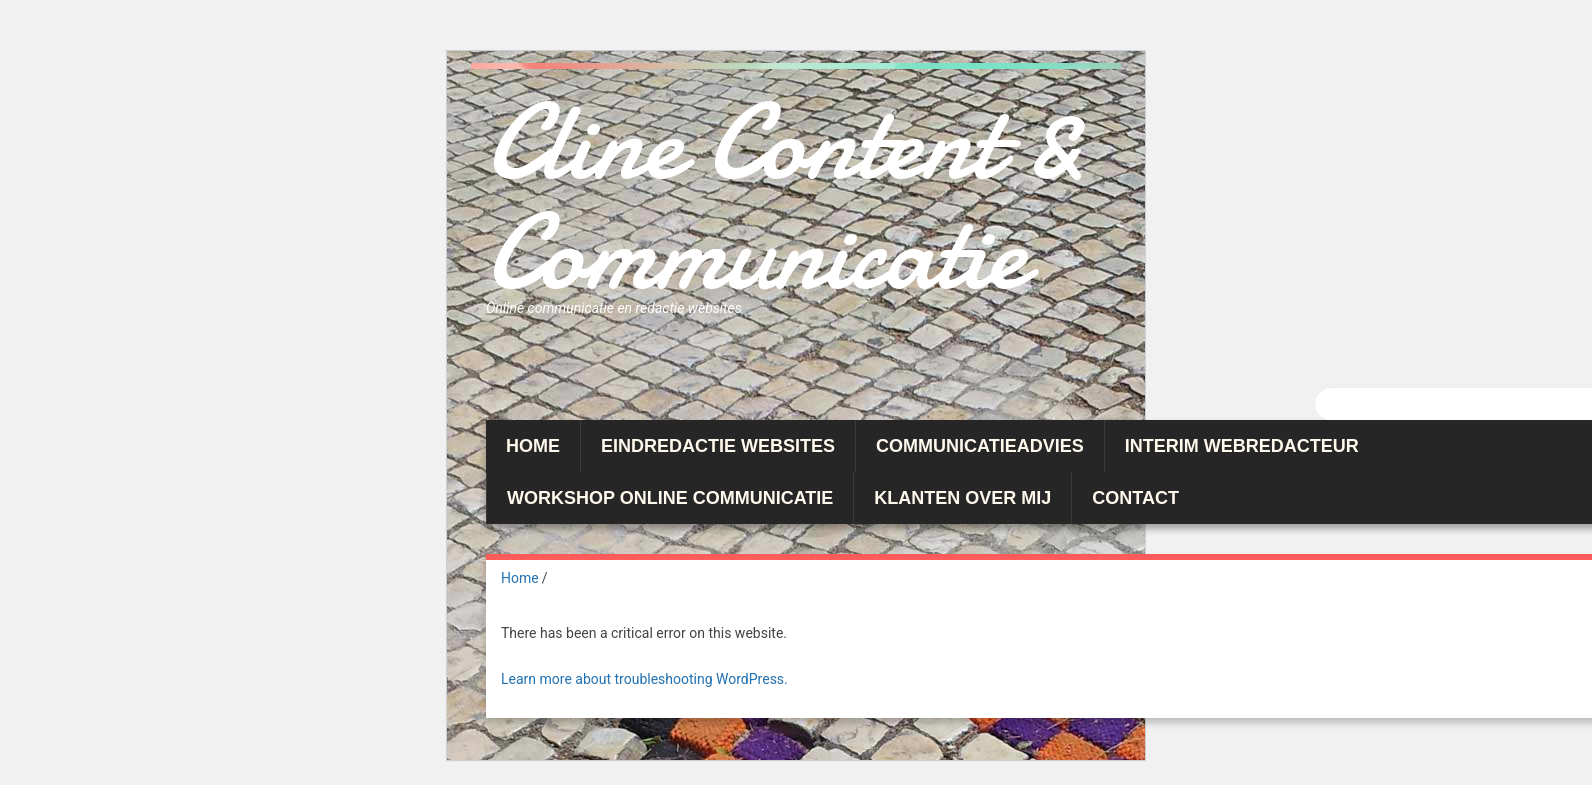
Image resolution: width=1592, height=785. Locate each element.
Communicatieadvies (980, 446)
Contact (1135, 498)
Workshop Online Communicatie (670, 498)
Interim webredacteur (1242, 446)
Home (533, 446)
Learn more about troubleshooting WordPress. (644, 679)
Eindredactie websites (718, 446)
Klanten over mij (962, 498)
